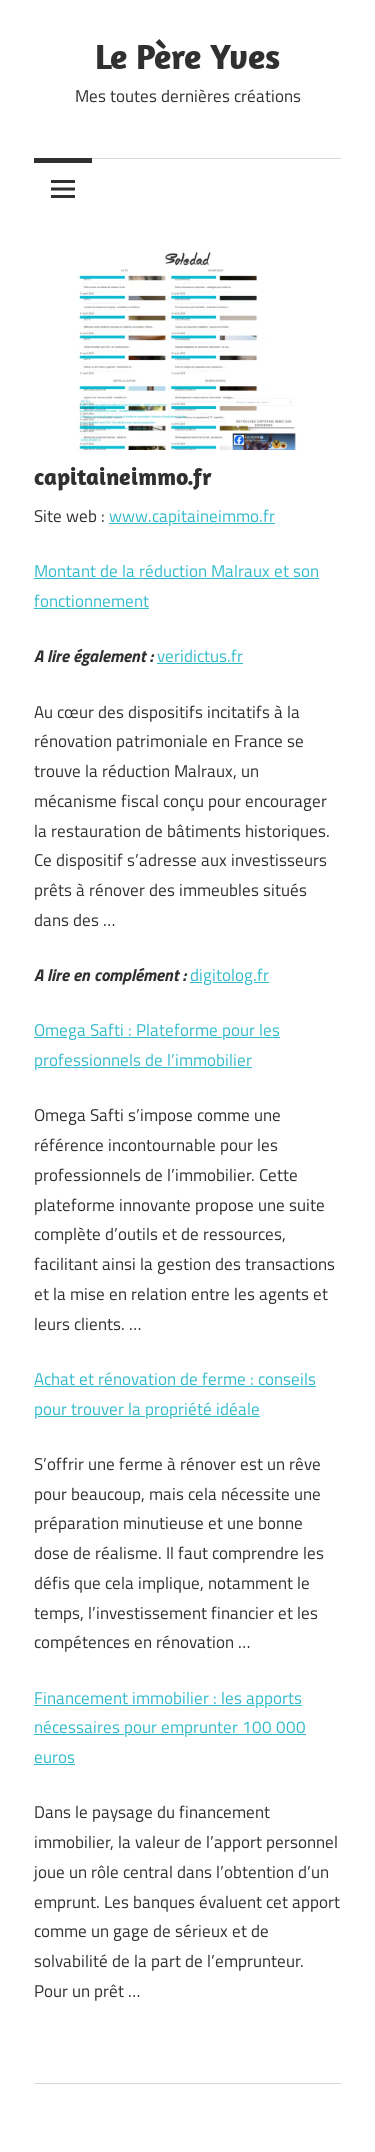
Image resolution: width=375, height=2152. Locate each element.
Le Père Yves (187, 55)
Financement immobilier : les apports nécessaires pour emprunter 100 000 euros (170, 1728)
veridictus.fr (200, 656)
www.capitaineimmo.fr (192, 516)
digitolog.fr (229, 975)
